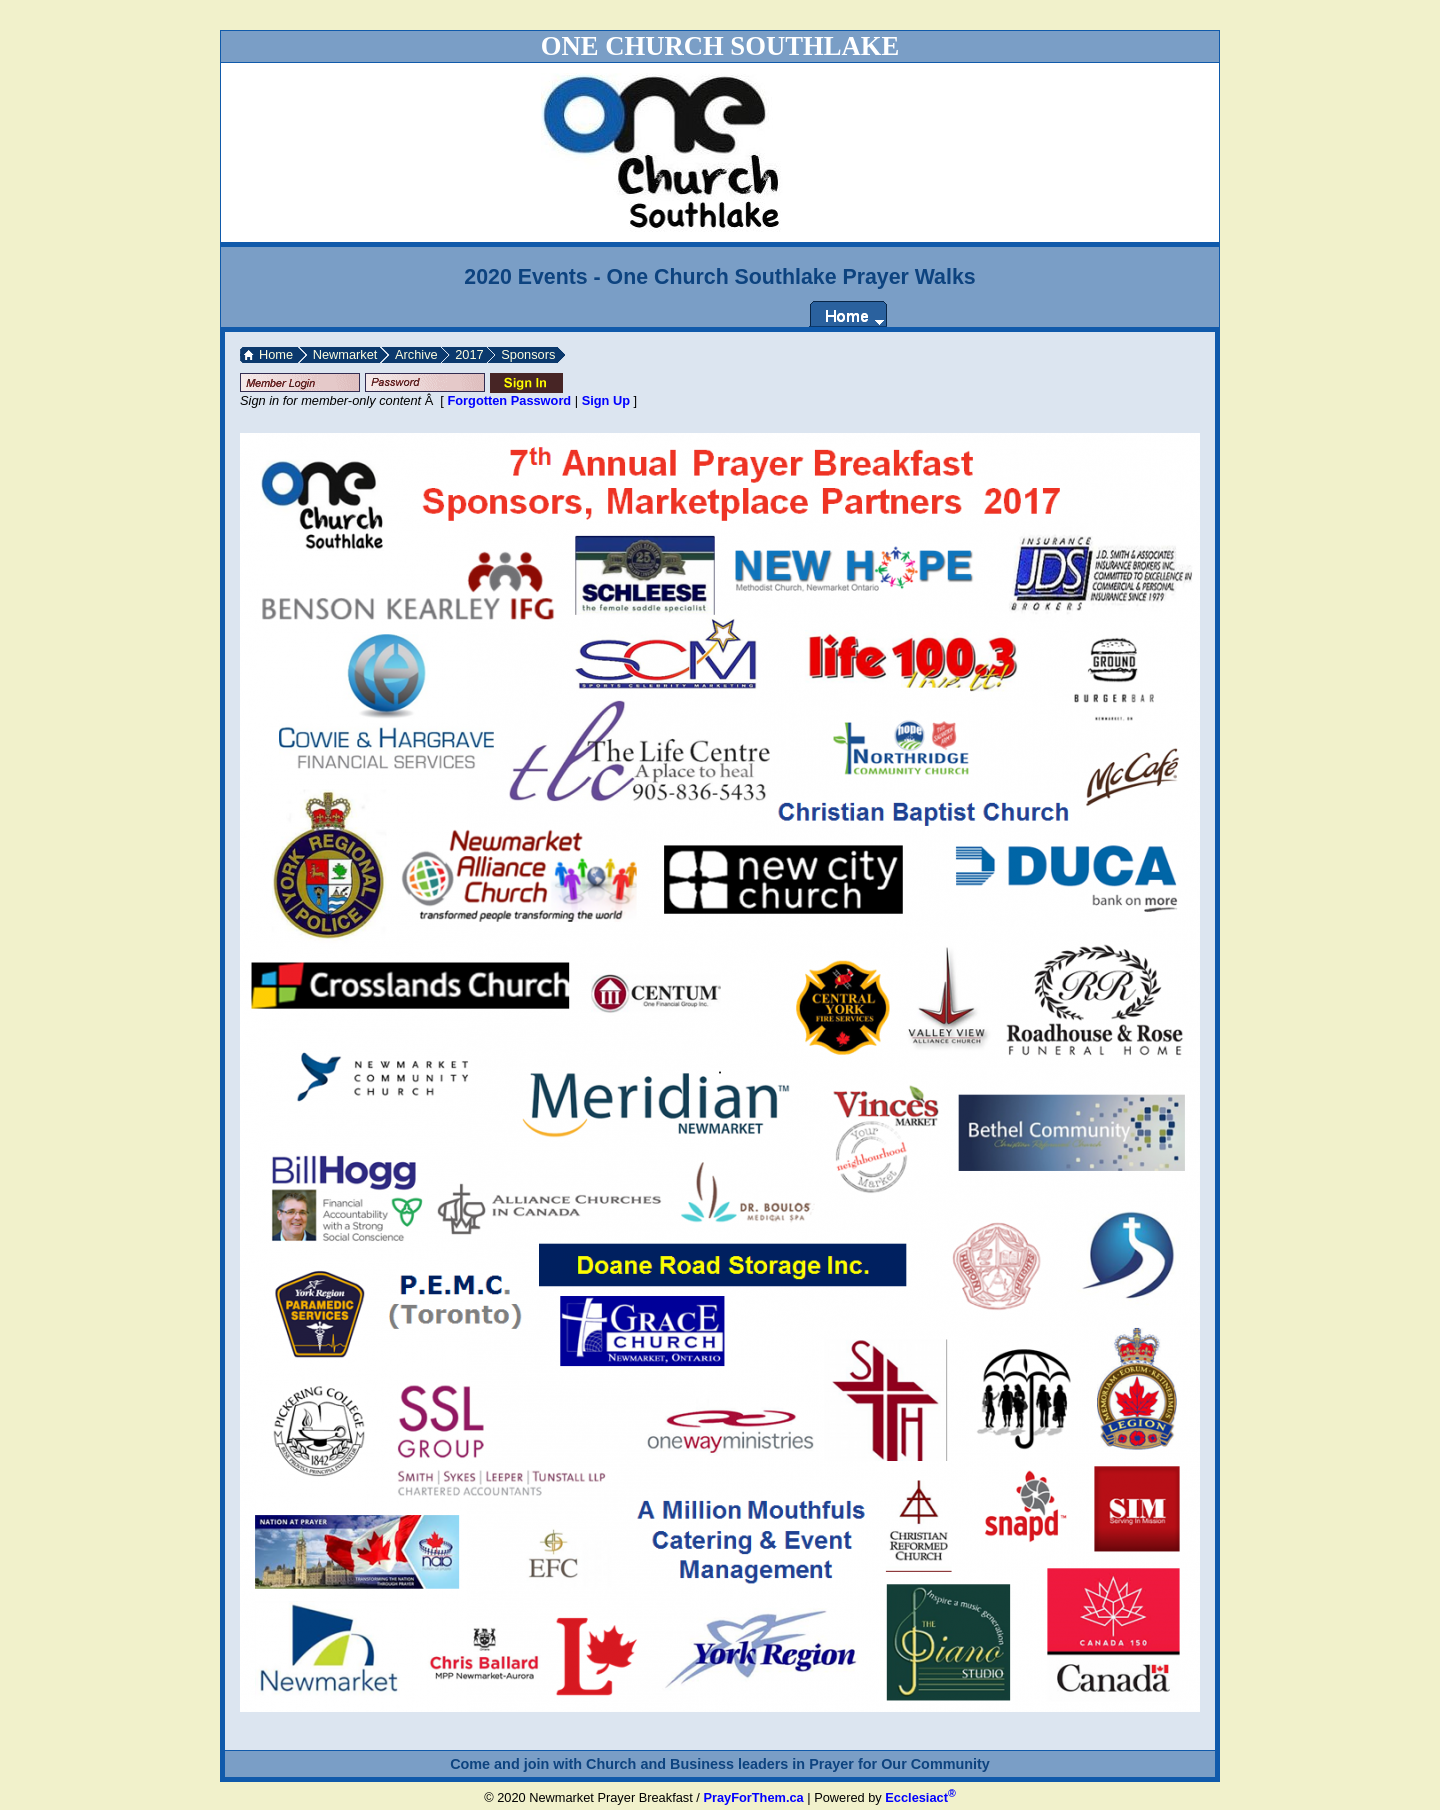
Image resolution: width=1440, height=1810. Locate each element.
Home (276, 354)
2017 (469, 354)
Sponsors (528, 354)
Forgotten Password (509, 400)
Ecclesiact (920, 1797)
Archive (416, 354)
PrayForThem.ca (753, 1797)
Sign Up (606, 400)
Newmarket (345, 354)
